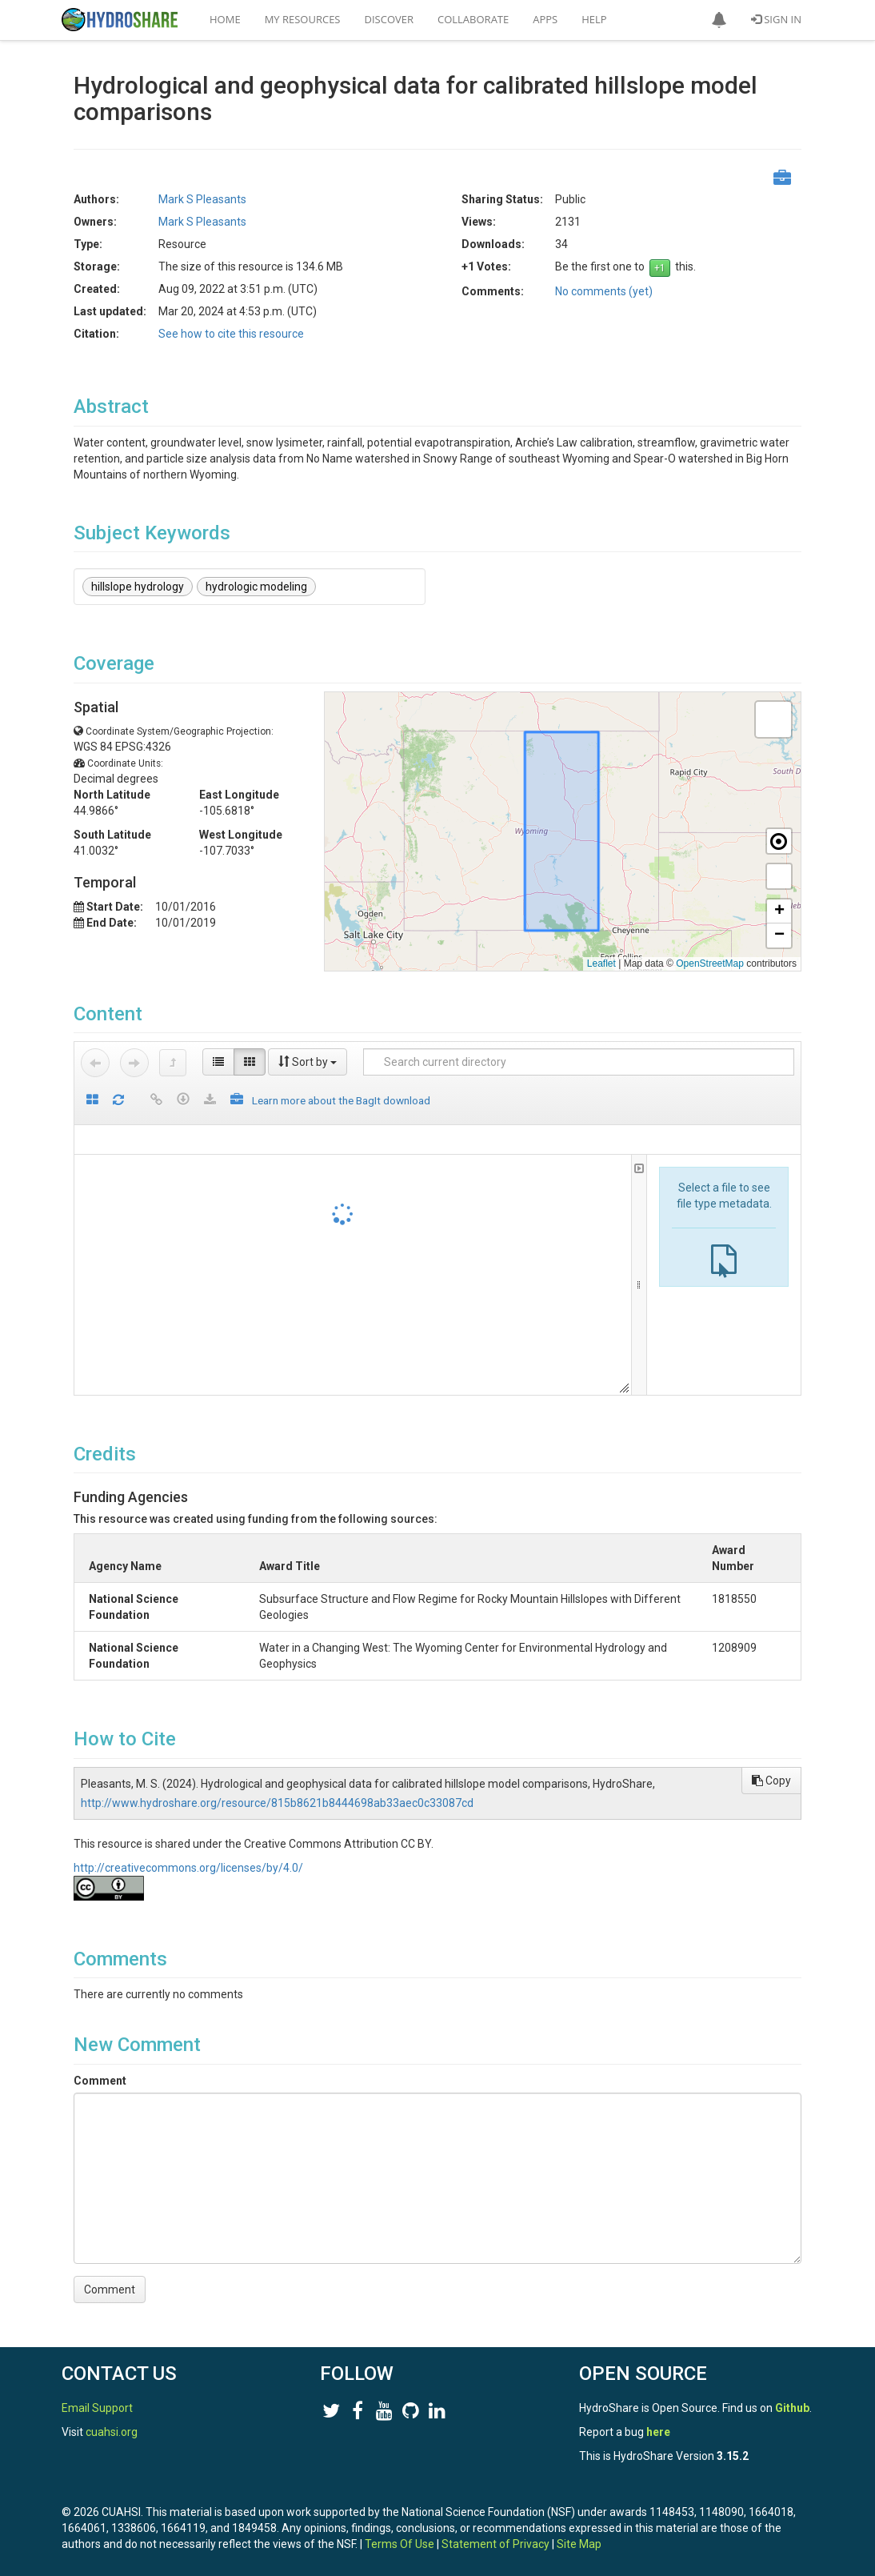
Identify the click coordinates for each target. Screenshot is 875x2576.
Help (593, 19)
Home (225, 19)
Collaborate (473, 19)
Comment (100, 2080)
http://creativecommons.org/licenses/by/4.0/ (188, 1867)
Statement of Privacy (495, 2544)
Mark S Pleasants (202, 199)
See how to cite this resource (231, 333)
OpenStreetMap (710, 963)
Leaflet (601, 963)
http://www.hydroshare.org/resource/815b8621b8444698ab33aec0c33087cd (277, 1803)
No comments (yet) (604, 291)
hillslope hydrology (137, 586)
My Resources (303, 19)
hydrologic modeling (256, 586)
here (658, 2432)
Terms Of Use (399, 2544)
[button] (719, 20)
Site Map (579, 2544)
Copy (771, 1780)
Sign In (776, 19)
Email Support (97, 2408)
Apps (545, 19)
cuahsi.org (112, 2432)
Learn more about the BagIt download (341, 1100)
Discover (389, 19)
